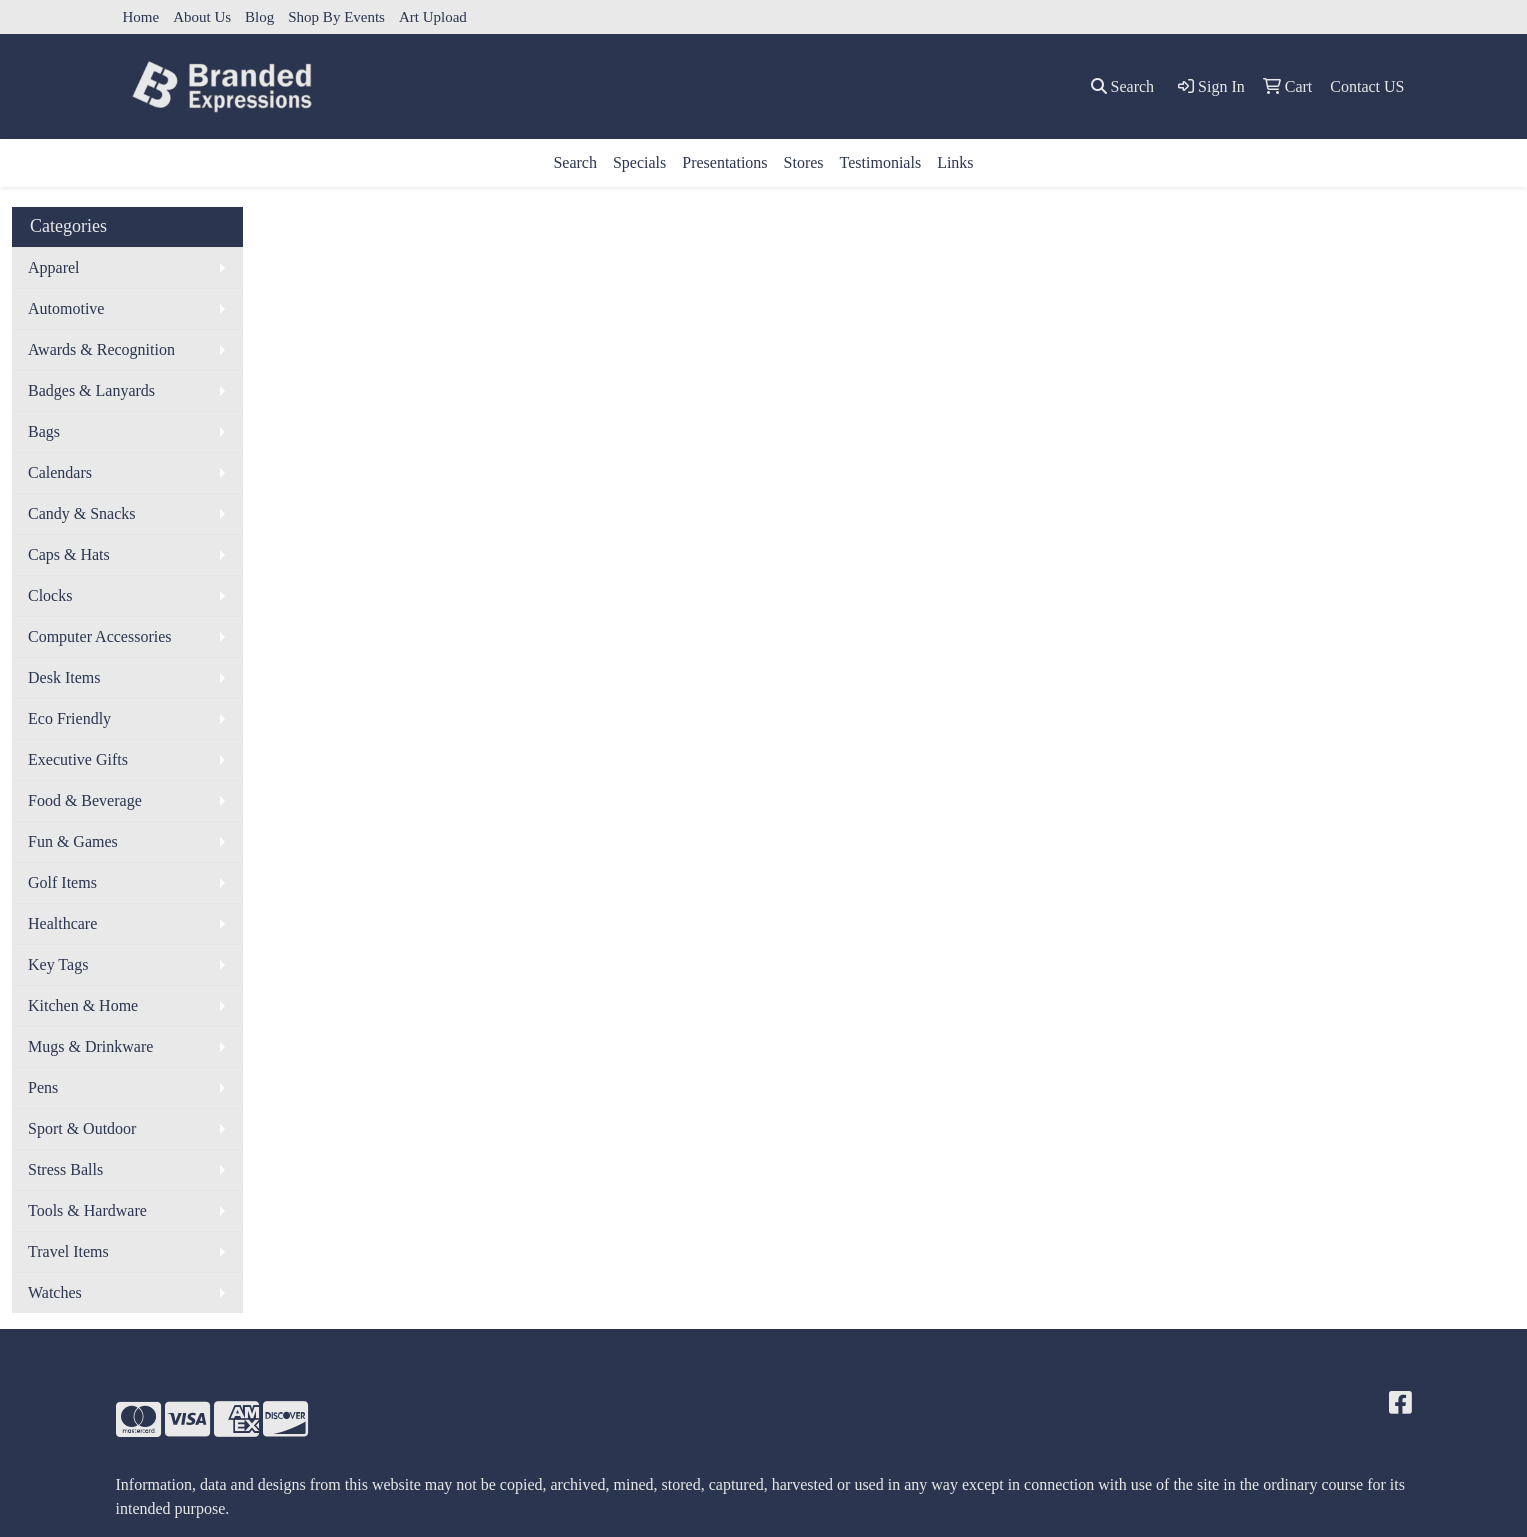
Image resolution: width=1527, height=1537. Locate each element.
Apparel (54, 267)
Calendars (60, 472)
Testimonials (881, 162)
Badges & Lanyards (91, 390)
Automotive (66, 308)
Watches (55, 1292)
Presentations (724, 162)
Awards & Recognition (101, 349)
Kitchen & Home (83, 1005)
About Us (202, 17)
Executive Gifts (78, 759)
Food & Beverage (85, 800)
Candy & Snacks (82, 513)
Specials (639, 162)
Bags (44, 431)
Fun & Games (73, 841)
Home (141, 17)
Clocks (50, 595)
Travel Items (68, 1251)
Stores (804, 162)
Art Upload (433, 17)
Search (575, 162)
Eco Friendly (69, 718)
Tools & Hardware (87, 1210)
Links (955, 162)
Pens (43, 1087)
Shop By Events (336, 17)
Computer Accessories (100, 636)
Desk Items (64, 677)
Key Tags (58, 964)
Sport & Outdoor (82, 1128)
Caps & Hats (69, 554)
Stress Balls (65, 1169)
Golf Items (62, 882)
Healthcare (62, 923)
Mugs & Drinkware (90, 1046)
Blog (259, 17)
